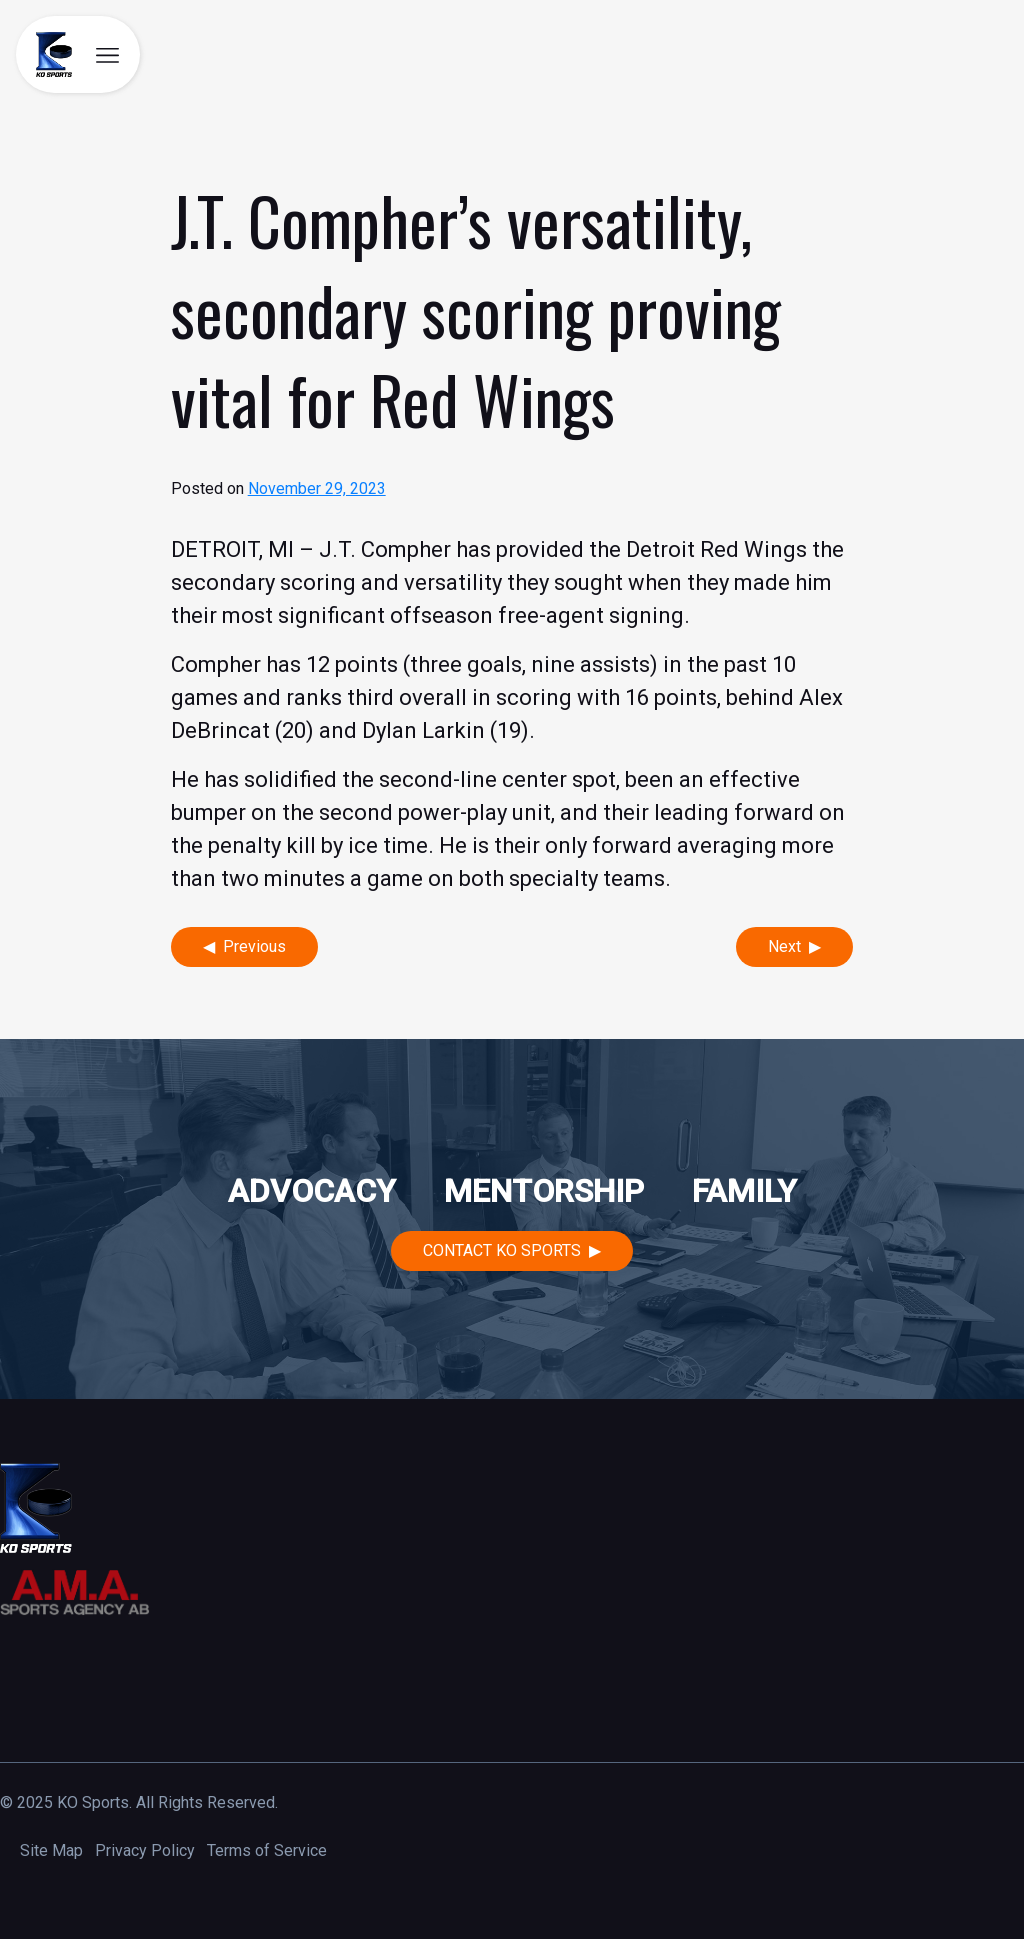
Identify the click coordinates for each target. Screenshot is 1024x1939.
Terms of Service (267, 1850)
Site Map (51, 1850)
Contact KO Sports (502, 1250)
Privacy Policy (145, 1850)
